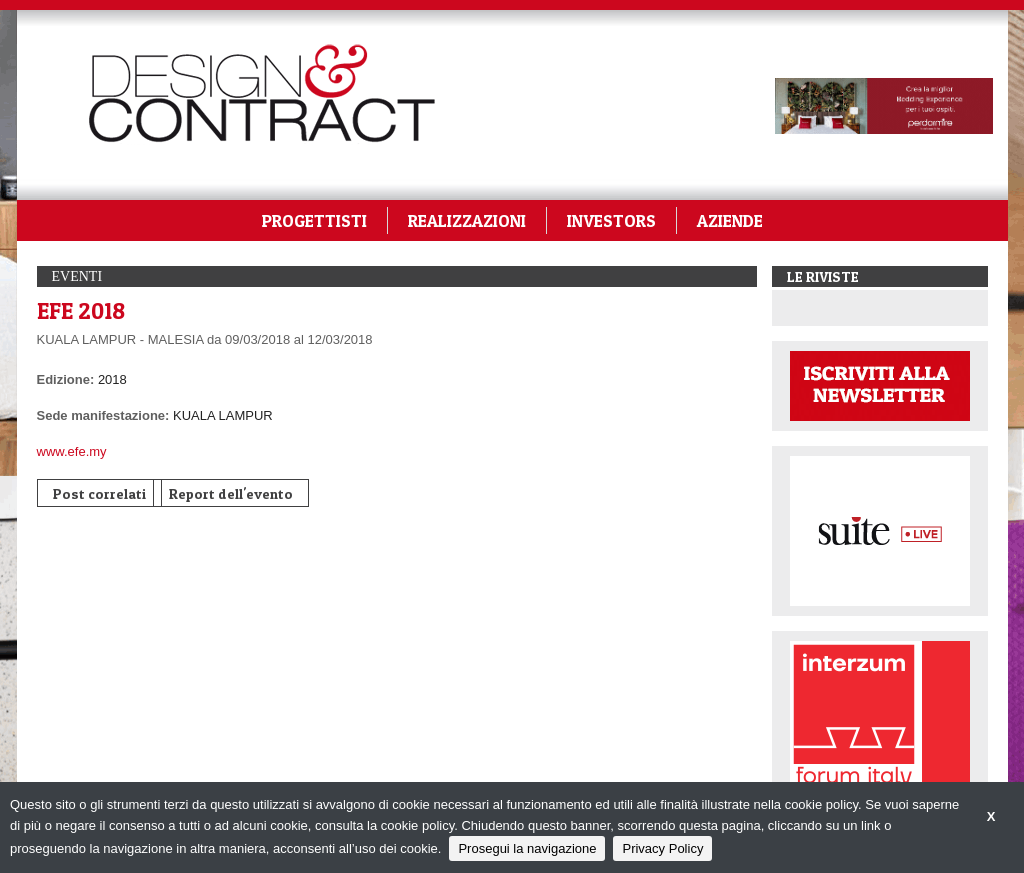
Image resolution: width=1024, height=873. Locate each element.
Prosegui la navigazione (527, 848)
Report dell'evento (231, 493)
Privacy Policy (662, 848)
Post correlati (99, 493)
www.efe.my (72, 451)
